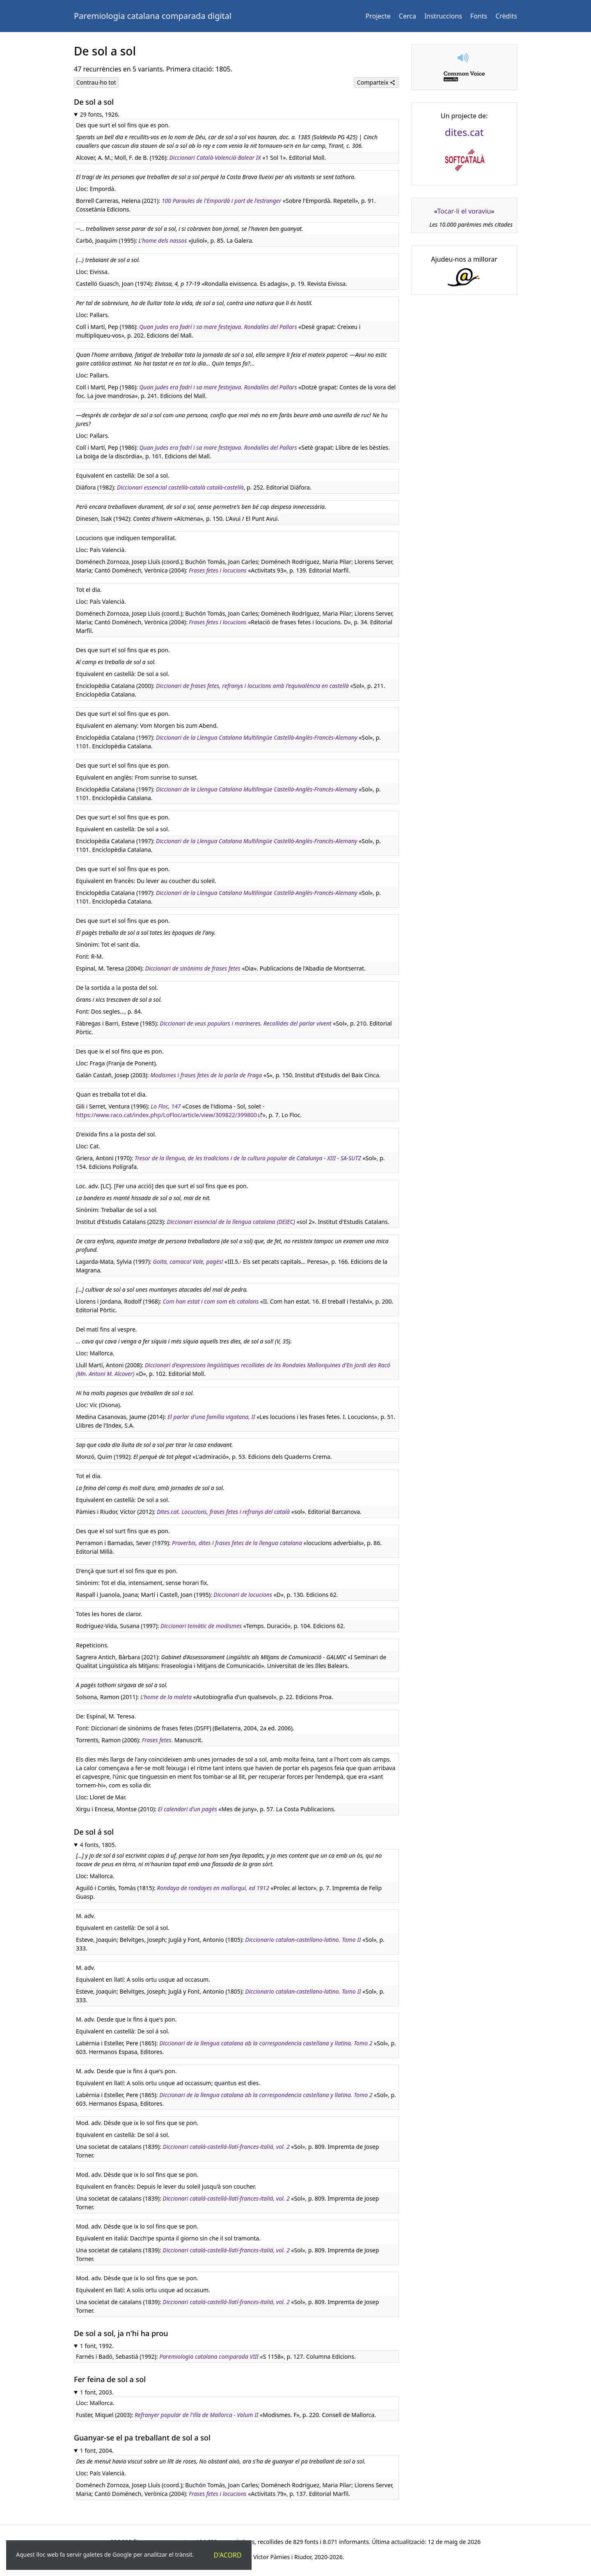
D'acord (228, 2555)
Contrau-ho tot (96, 82)
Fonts (478, 16)
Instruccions (443, 16)
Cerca (407, 16)
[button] (464, 58)
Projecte (378, 16)
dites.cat (464, 132)
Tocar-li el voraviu (464, 211)
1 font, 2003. (97, 2392)
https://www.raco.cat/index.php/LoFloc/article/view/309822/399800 (166, 1115)
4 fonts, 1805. (98, 1845)
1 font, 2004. (97, 2450)
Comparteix (376, 82)
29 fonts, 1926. (100, 114)
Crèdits (506, 16)
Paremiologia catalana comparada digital (152, 15)
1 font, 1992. (97, 2346)
